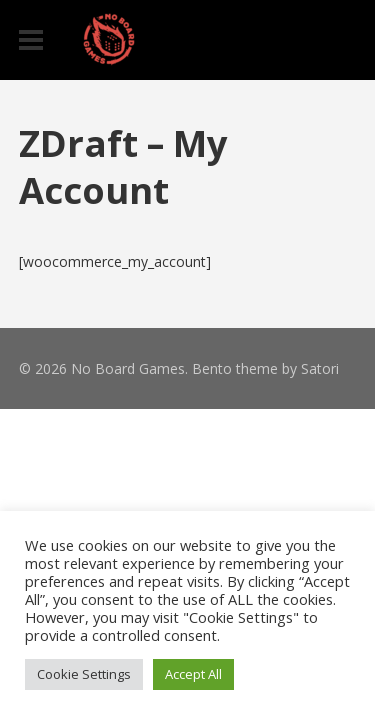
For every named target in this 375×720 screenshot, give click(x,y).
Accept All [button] (193, 674)
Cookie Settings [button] (84, 674)
